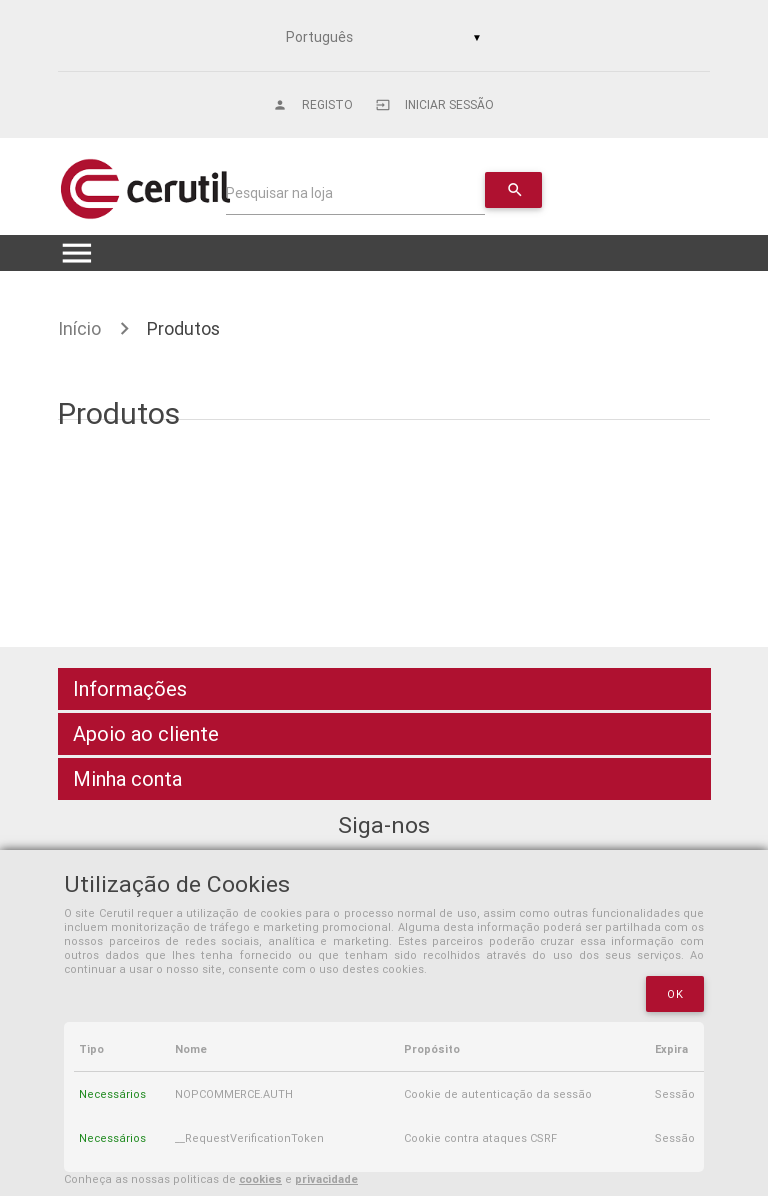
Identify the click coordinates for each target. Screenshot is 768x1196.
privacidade (326, 1179)
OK (675, 994)
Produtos (183, 328)
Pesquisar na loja (279, 193)
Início (79, 328)
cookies (260, 1179)
